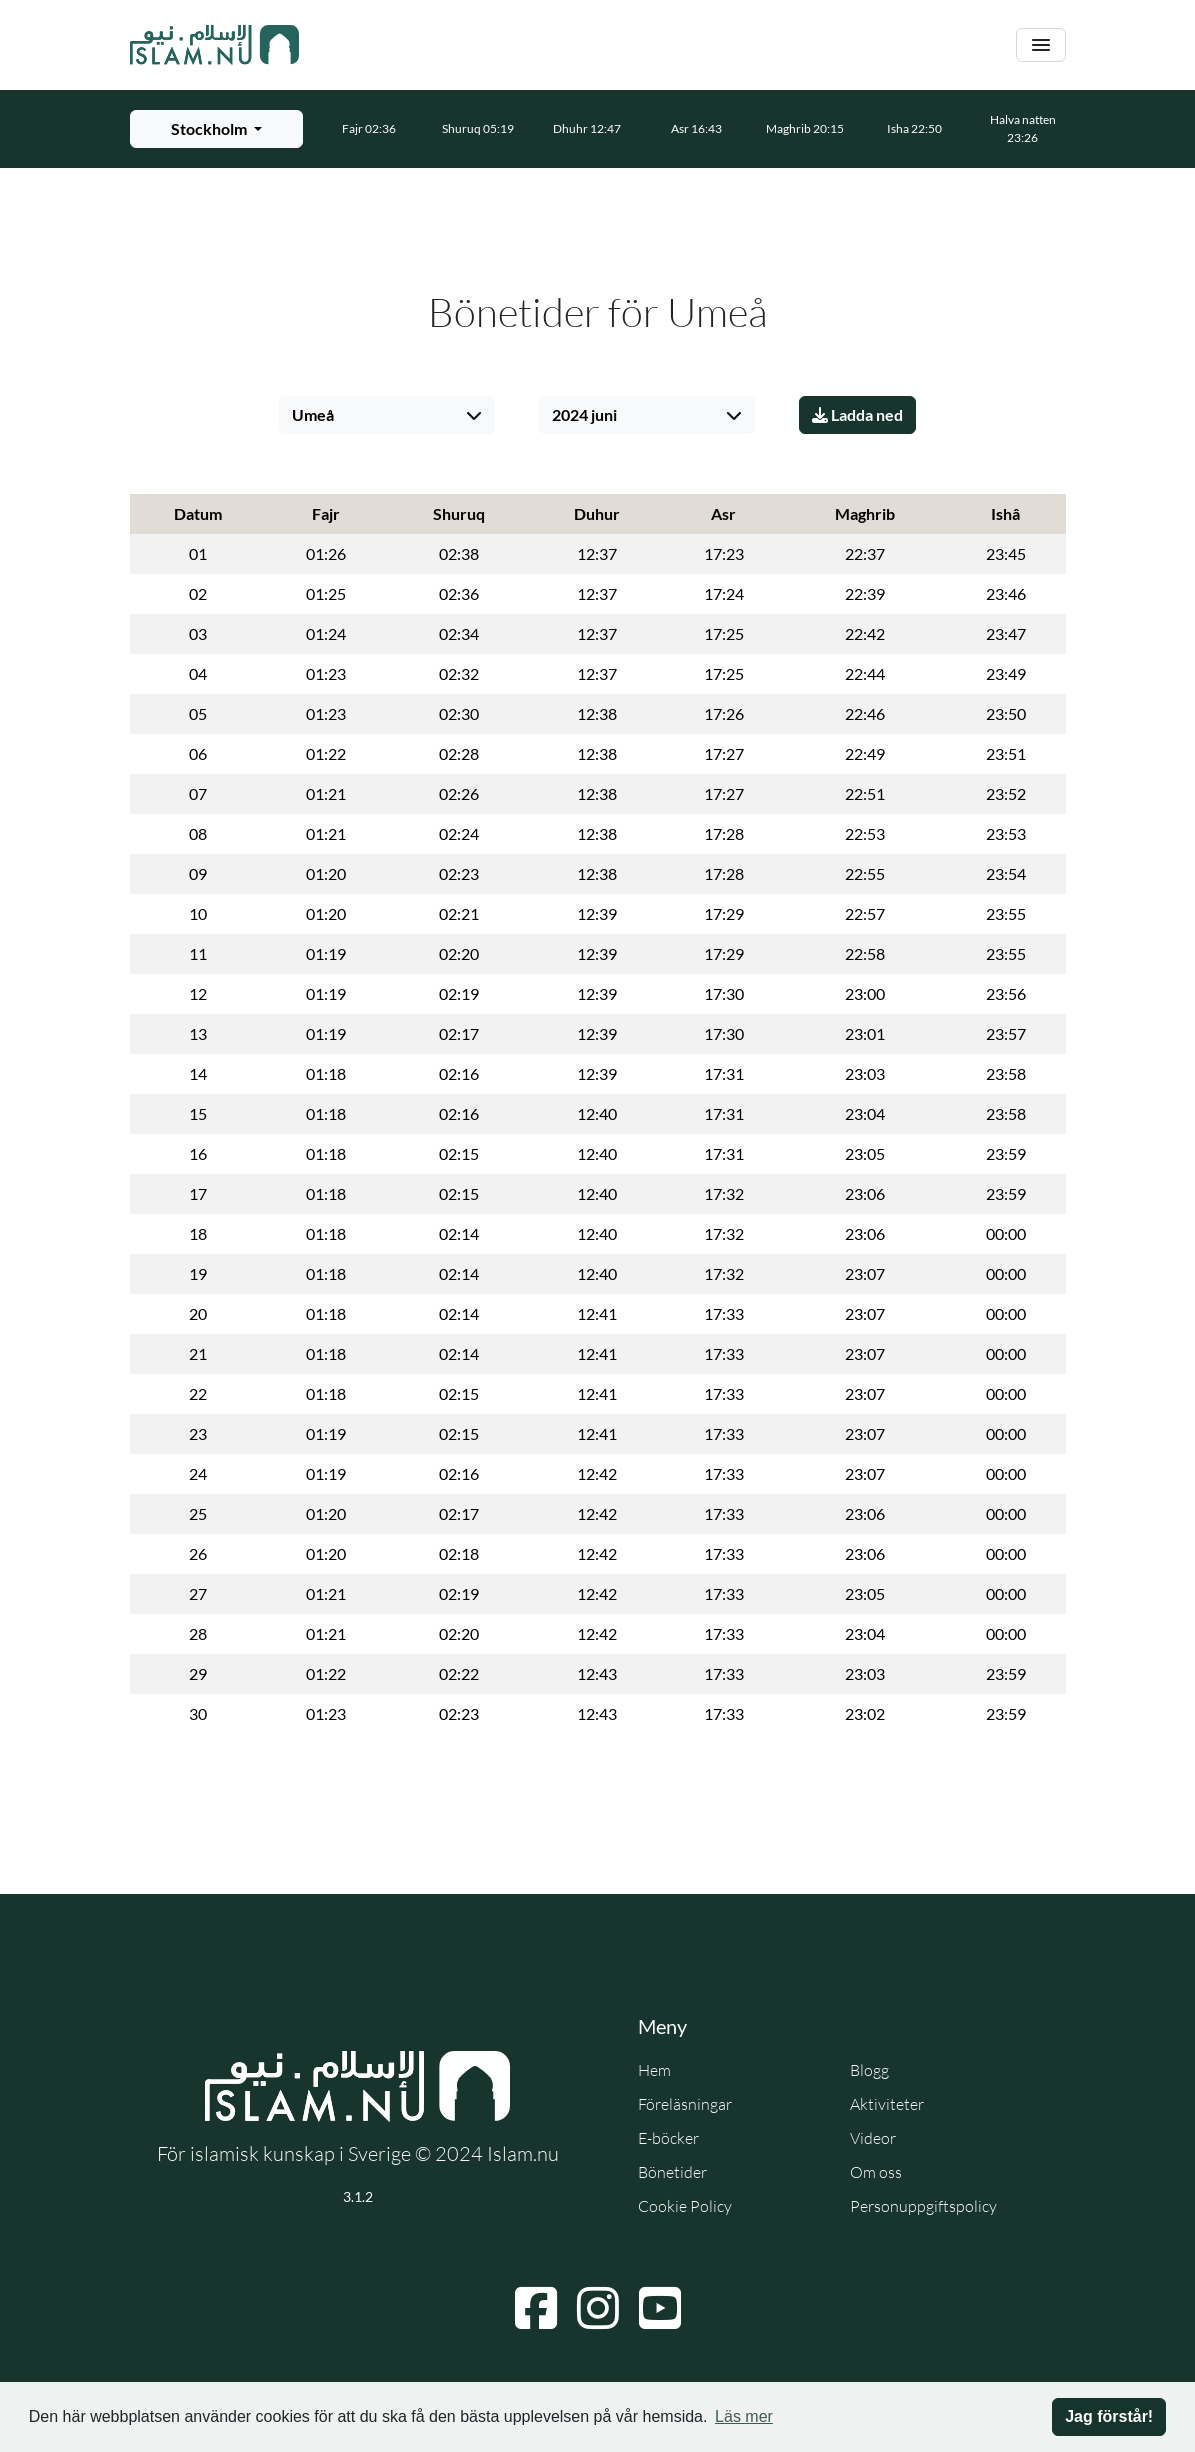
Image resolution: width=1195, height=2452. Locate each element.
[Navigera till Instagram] (598, 2308)
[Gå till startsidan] (215, 45)
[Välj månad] (647, 415)
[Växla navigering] (1041, 45)
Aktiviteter (887, 2104)
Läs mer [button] (744, 2416)
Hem (654, 2070)
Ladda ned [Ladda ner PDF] (857, 414)
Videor (873, 2138)
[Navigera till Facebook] (536, 2308)
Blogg (869, 2070)
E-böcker (668, 2138)
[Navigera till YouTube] (660, 2308)
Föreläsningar (685, 2104)
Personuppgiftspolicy (923, 2206)
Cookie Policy (685, 2206)
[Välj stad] (387, 415)
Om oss (876, 2172)
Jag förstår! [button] (1109, 2416)
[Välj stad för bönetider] (216, 129)
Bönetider (672, 2172)
